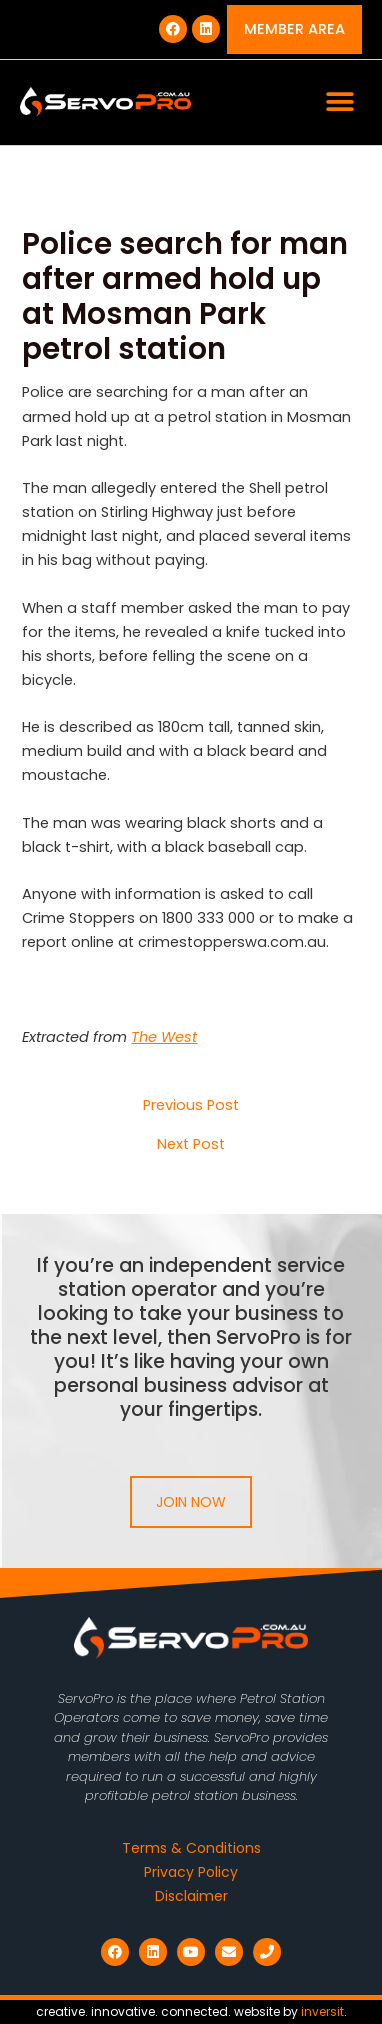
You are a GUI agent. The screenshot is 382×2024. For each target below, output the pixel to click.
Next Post (191, 1144)
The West (164, 1037)
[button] (339, 102)
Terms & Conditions (191, 1848)
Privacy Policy (191, 1872)
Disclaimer (191, 1896)
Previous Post (191, 1105)
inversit (322, 2011)
